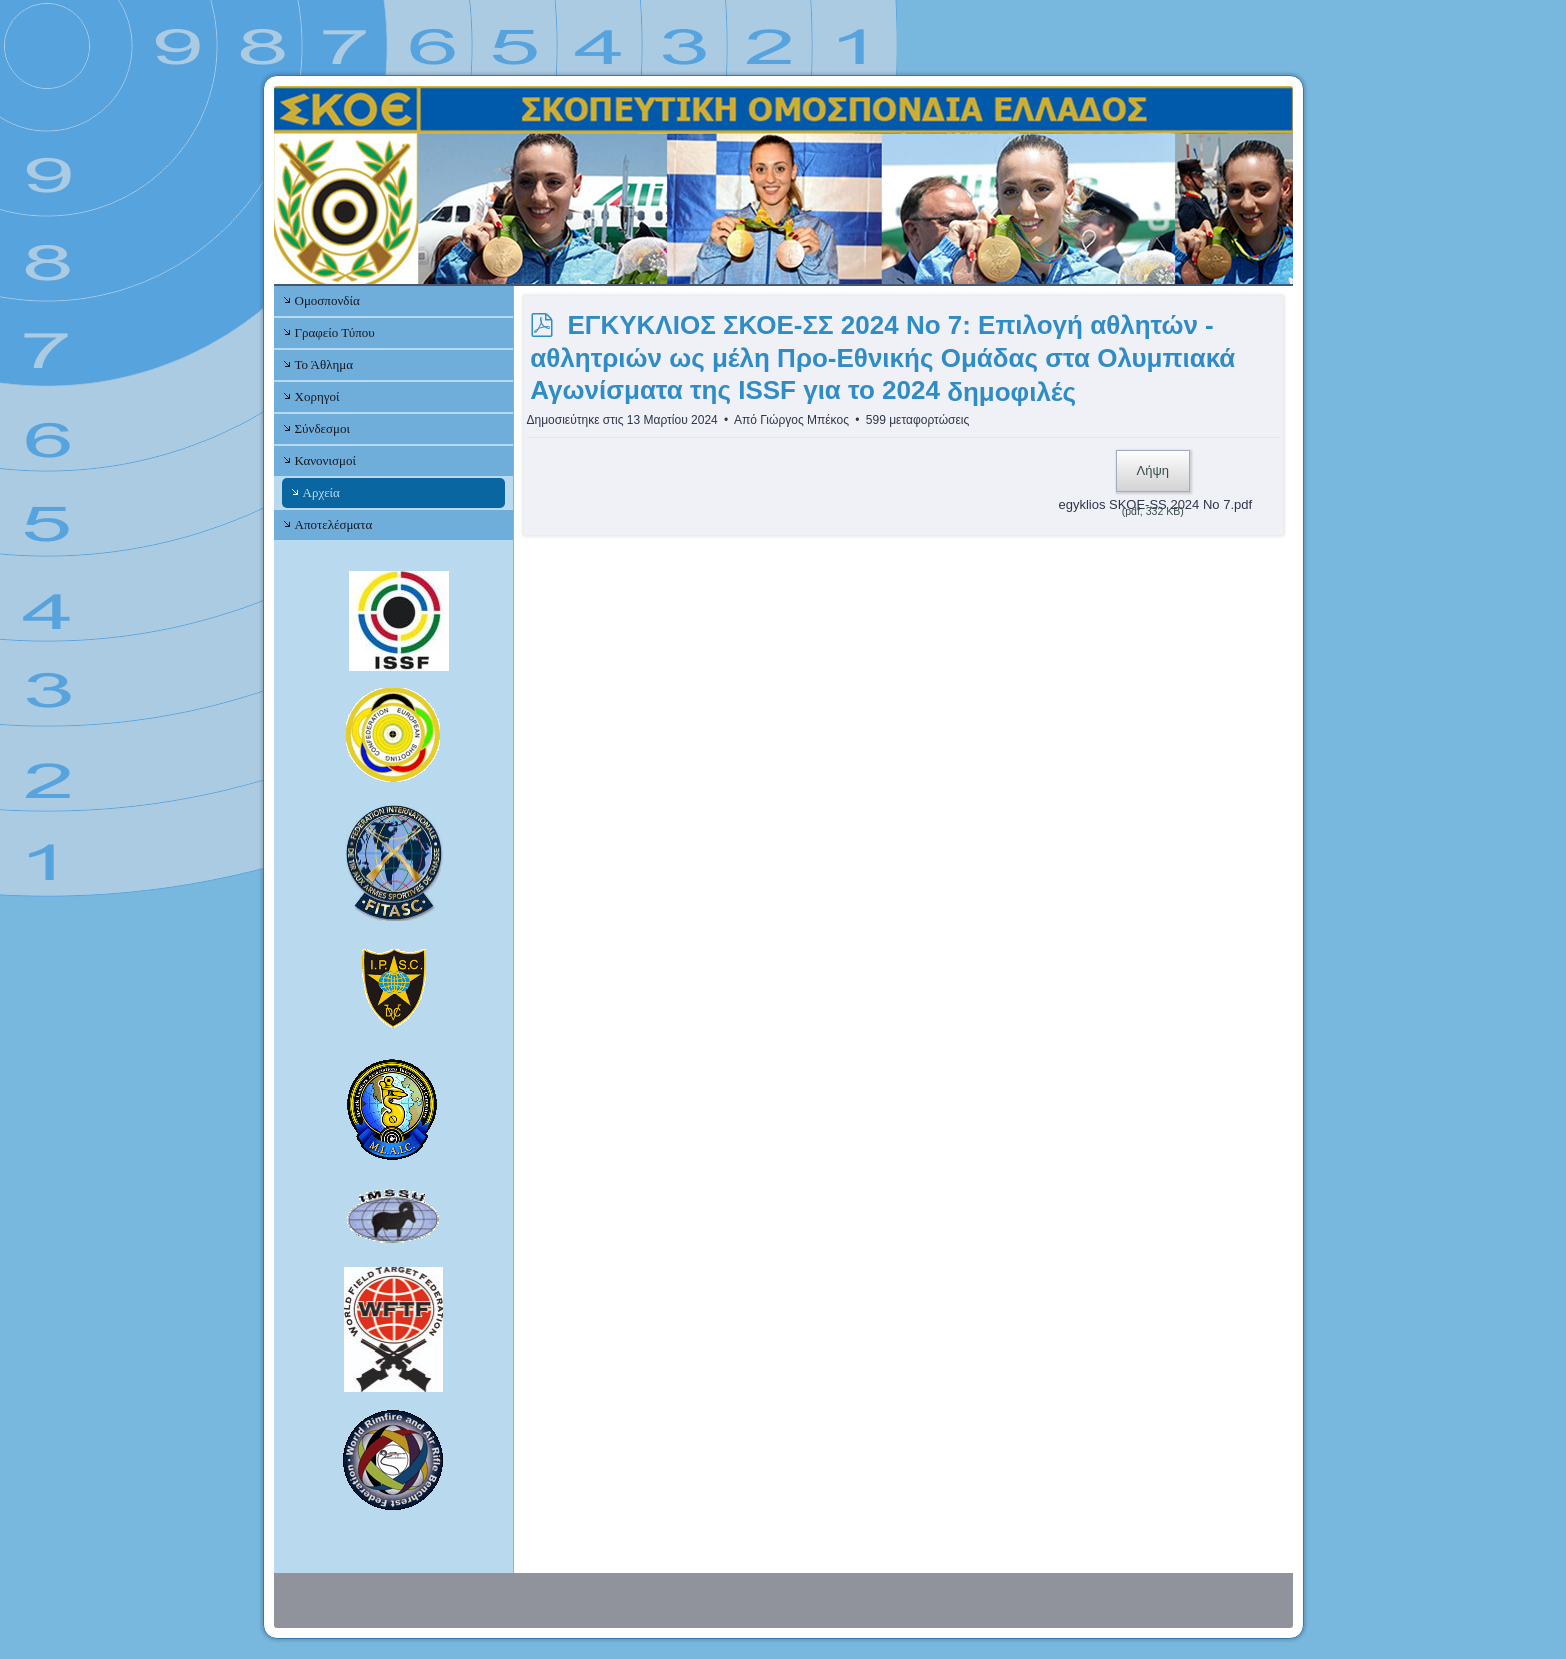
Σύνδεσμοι (322, 428)
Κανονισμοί (325, 460)
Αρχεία (321, 492)
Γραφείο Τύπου (335, 332)
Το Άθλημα (324, 364)
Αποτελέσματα (334, 524)
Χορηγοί (317, 396)
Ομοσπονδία (327, 300)
